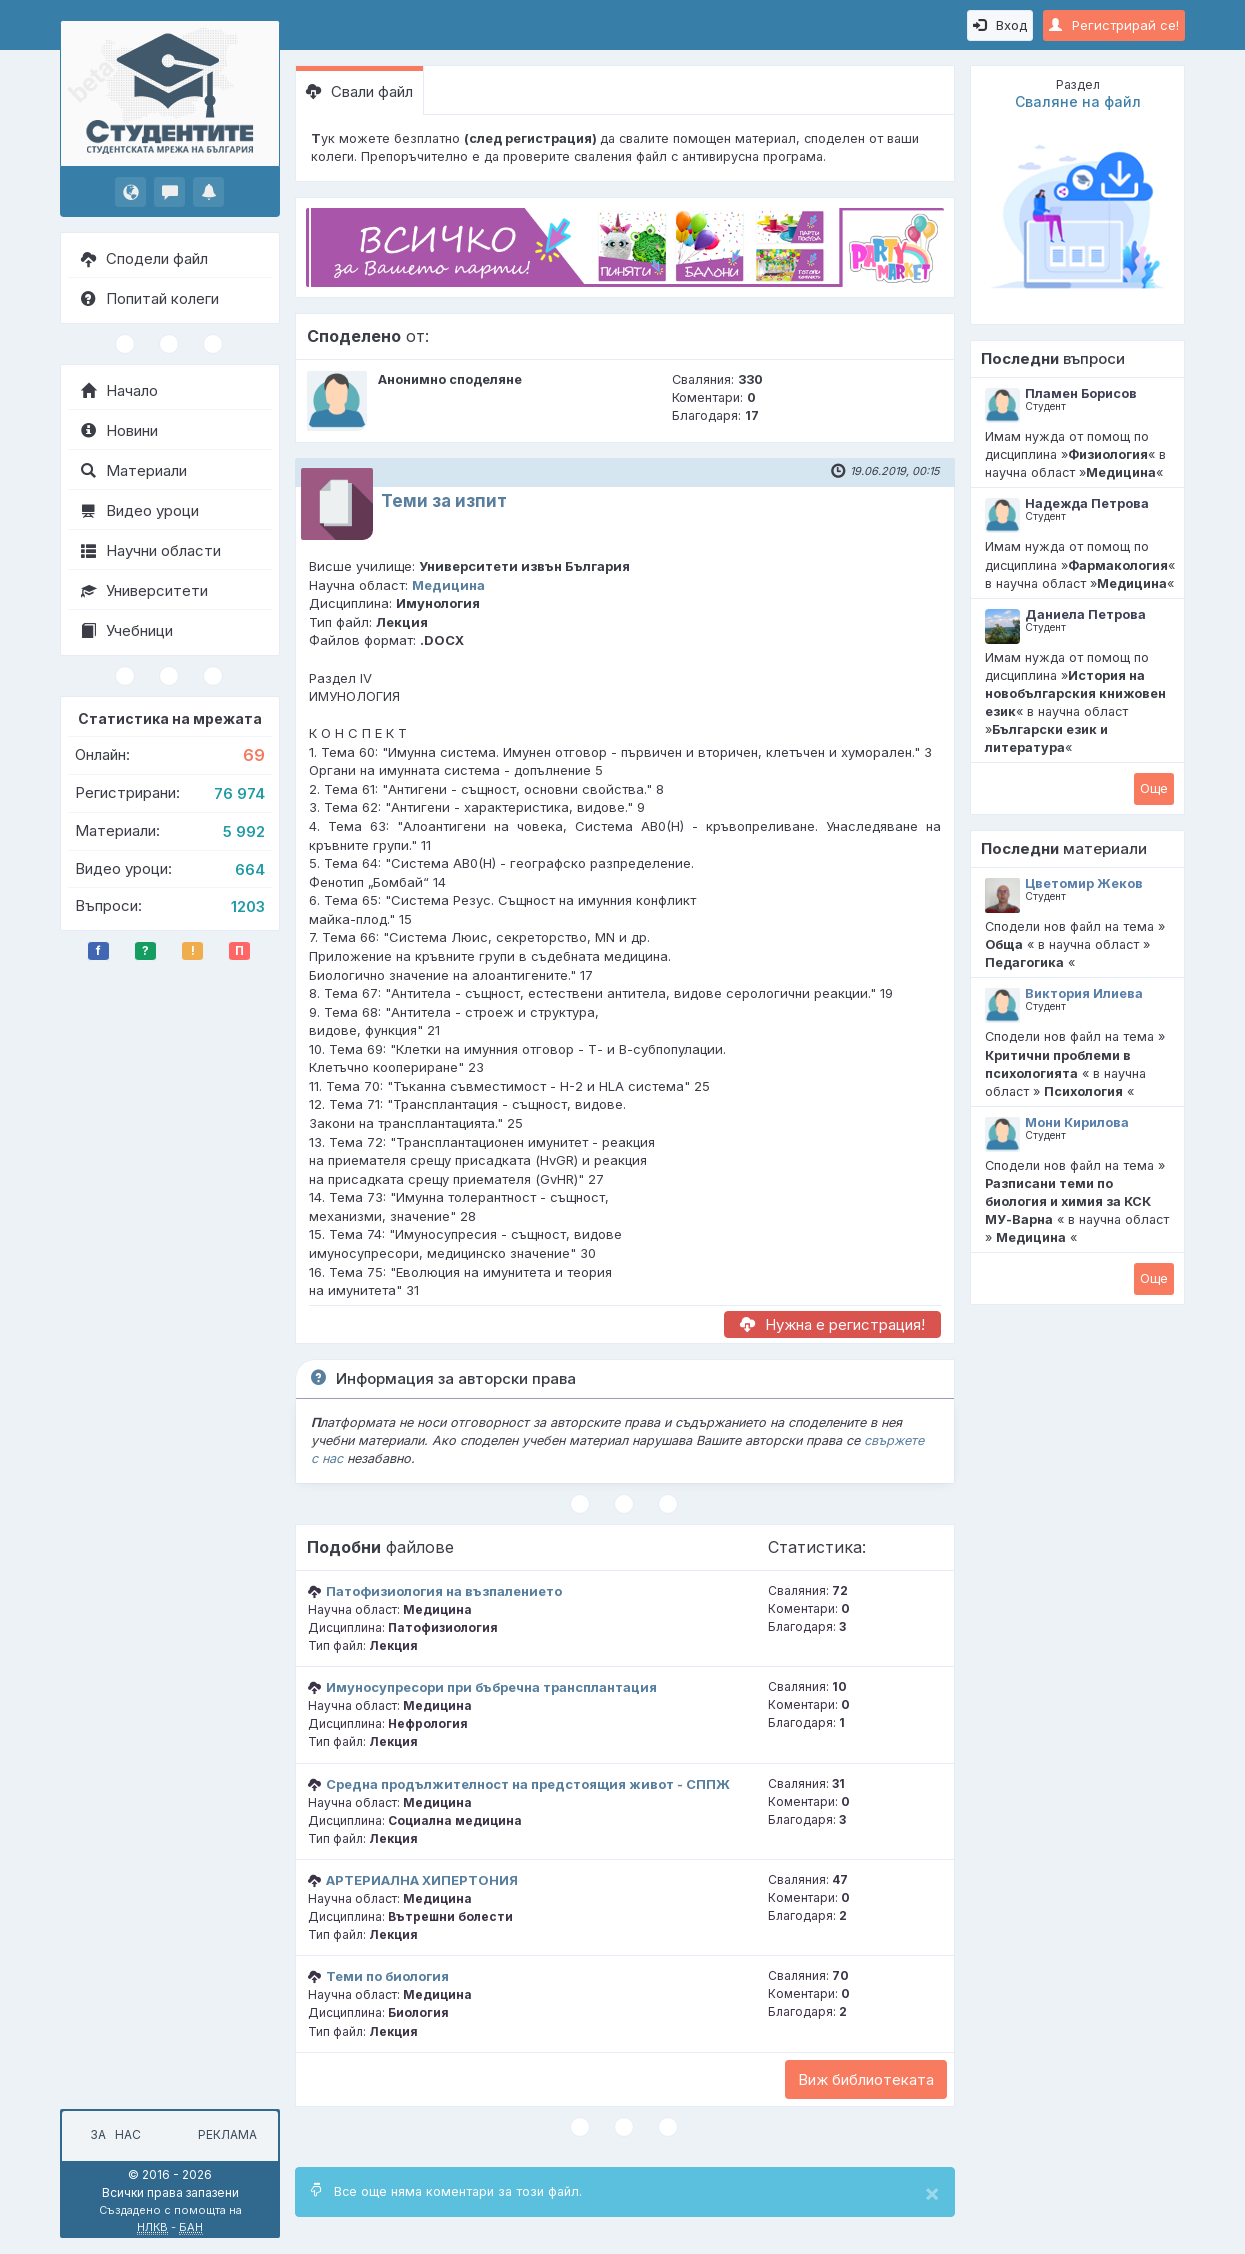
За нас (112, 2134)
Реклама (227, 2134)
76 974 (239, 793)
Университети (144, 590)
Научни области (151, 550)
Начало (119, 390)
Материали (134, 470)
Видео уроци (140, 510)
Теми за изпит (444, 501)
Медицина (448, 585)
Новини (119, 430)
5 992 (244, 831)
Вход (1000, 25)
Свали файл (359, 91)
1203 (248, 906)
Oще (1154, 788)
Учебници (127, 630)
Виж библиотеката (866, 2079)
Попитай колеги (150, 298)
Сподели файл (144, 258)
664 (250, 869)
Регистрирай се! (1114, 25)
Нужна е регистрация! (832, 1324)
